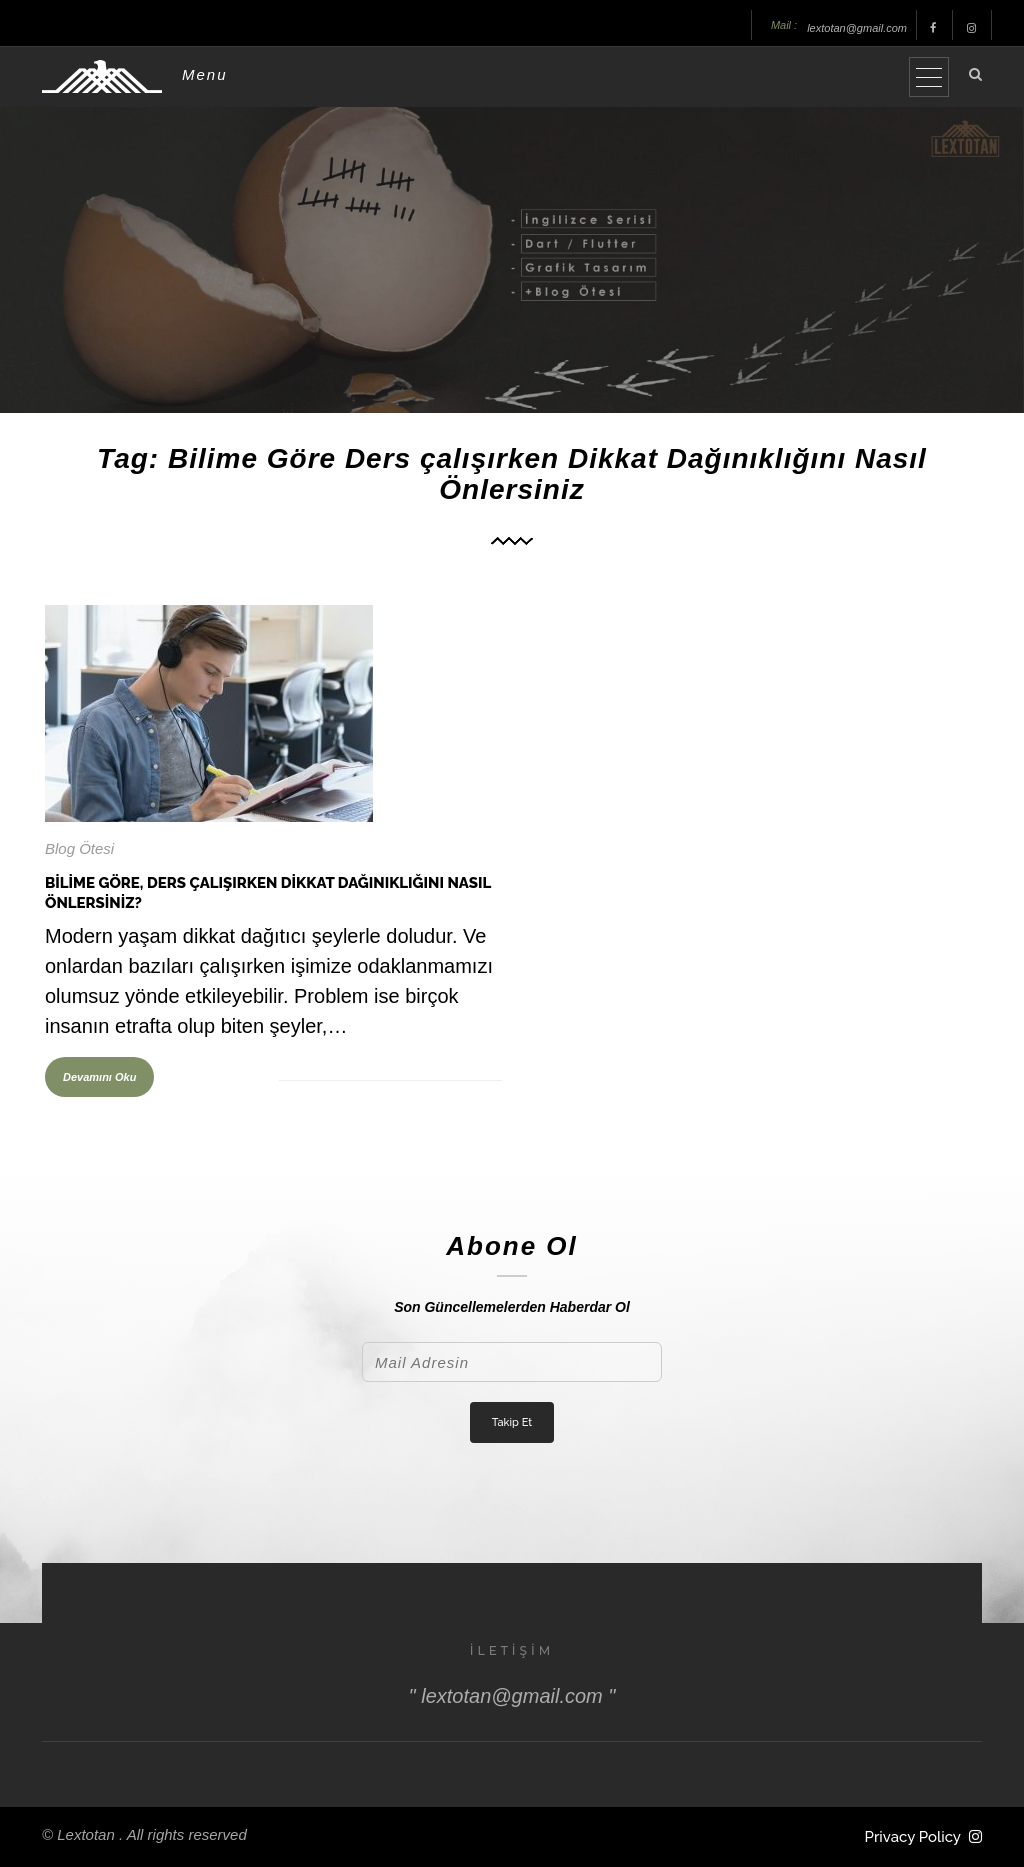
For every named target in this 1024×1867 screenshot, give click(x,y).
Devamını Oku (99, 1077)
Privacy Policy (913, 1837)
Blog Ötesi (79, 848)
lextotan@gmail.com (857, 28)
